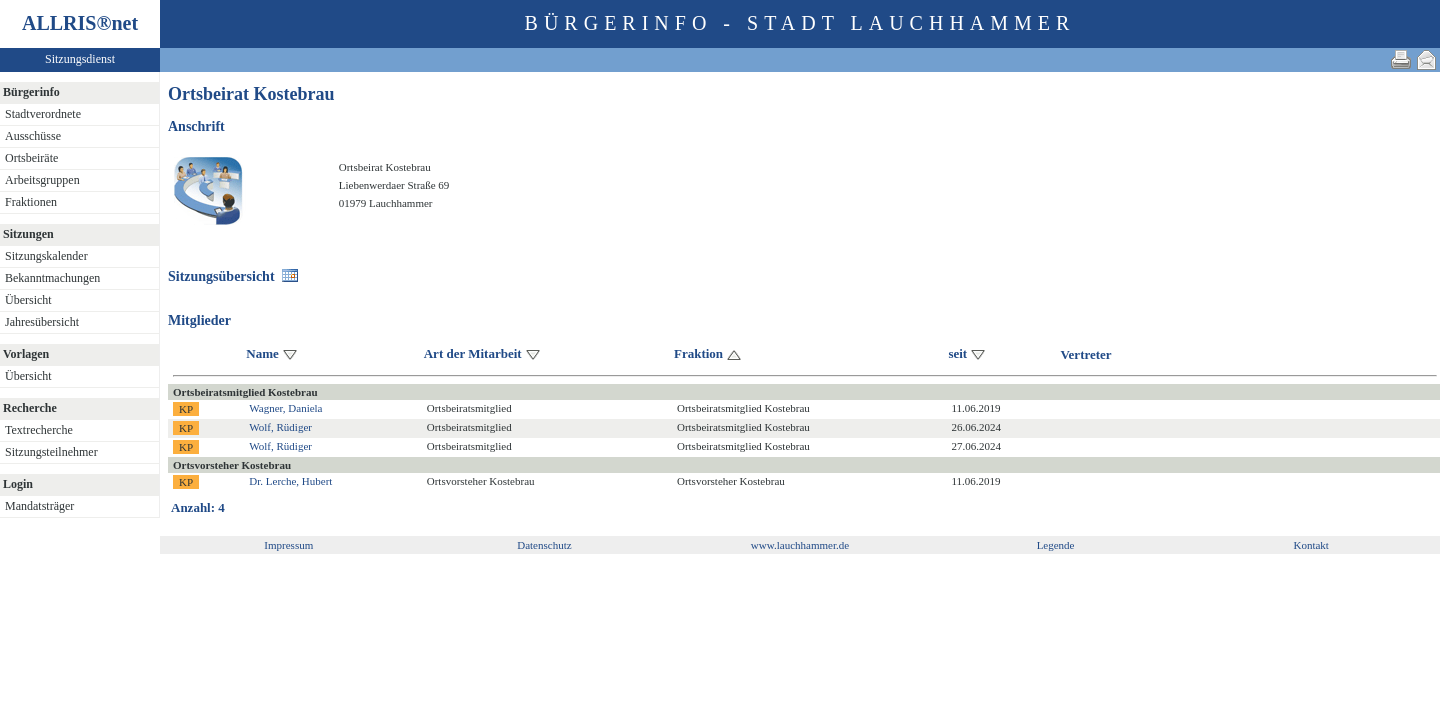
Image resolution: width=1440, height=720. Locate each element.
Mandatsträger (39, 506)
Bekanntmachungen (52, 278)
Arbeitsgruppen (42, 180)
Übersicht (28, 300)
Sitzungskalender (46, 256)
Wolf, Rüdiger (280, 427)
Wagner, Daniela (285, 408)
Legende (1056, 545)
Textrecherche (39, 430)
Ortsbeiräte (31, 158)
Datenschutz (544, 545)
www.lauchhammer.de (800, 545)
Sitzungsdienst (80, 59)
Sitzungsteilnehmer (51, 452)
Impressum (288, 545)
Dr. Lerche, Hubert (290, 481)
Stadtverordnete (43, 114)
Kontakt (1310, 545)
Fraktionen (31, 202)
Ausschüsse (33, 136)
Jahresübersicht (42, 322)
